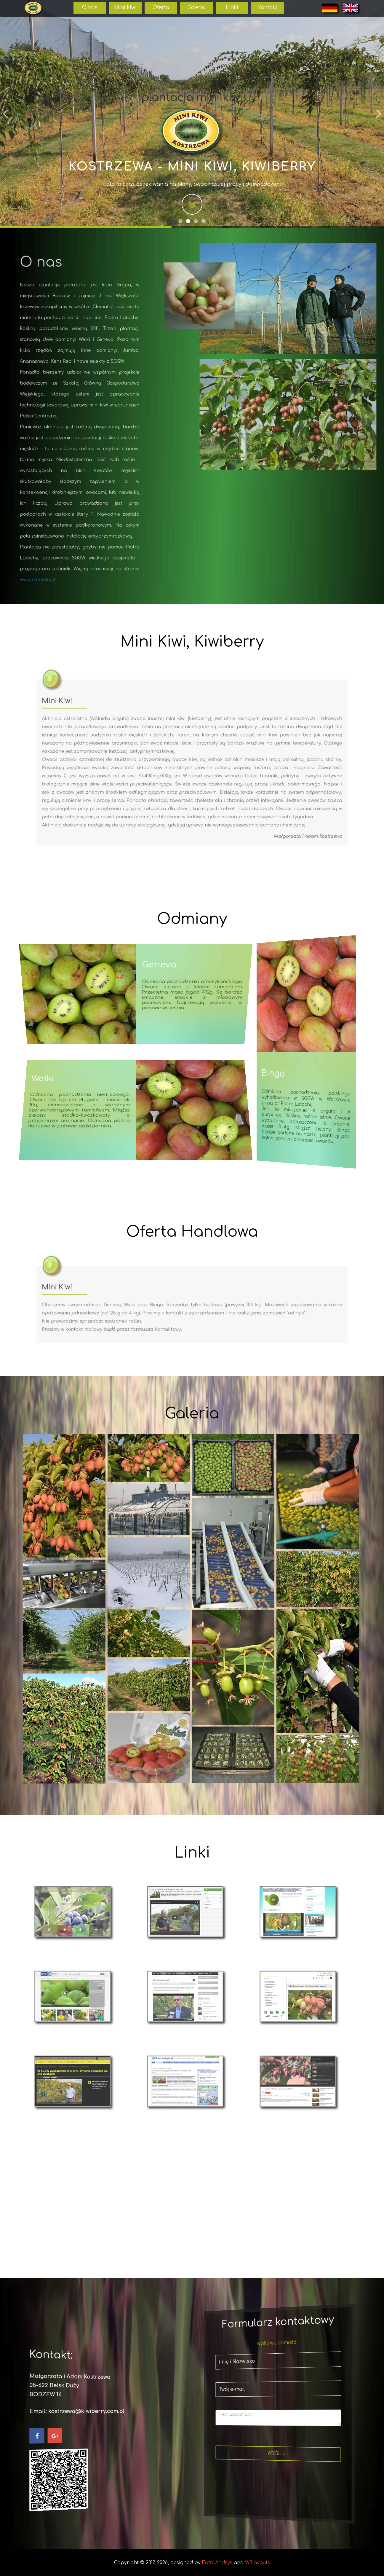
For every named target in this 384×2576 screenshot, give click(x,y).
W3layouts (257, 2562)
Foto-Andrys (217, 2562)
